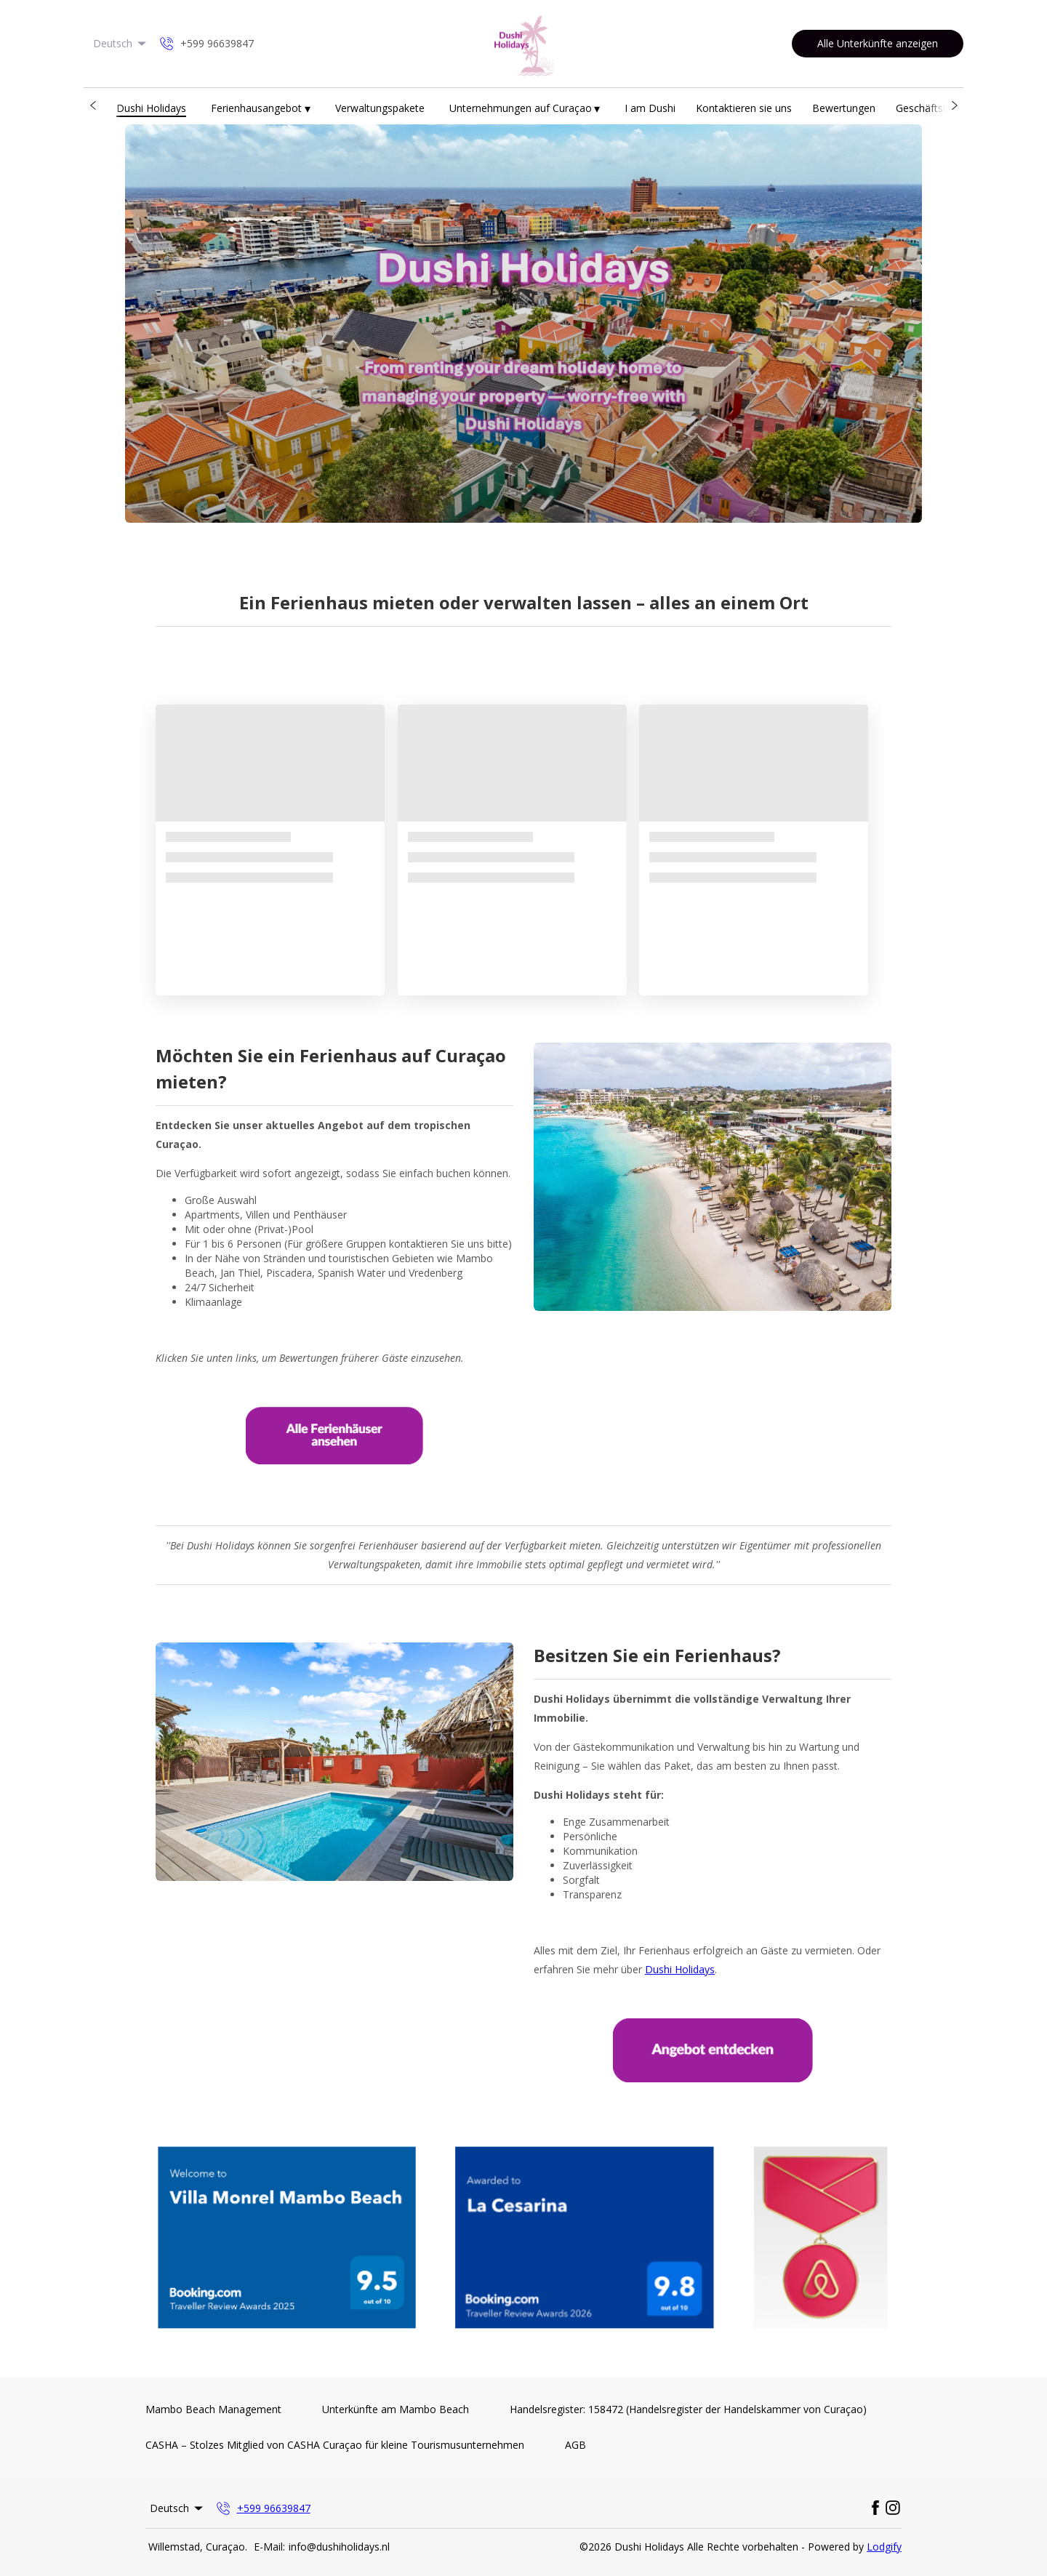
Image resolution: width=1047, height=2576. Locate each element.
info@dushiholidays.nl (339, 2546)
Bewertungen (843, 108)
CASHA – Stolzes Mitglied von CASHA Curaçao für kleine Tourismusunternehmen (334, 2445)
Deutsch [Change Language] (120, 43)
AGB (575, 2445)
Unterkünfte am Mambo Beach (395, 2409)
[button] (93, 105)
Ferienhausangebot (260, 108)
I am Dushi (650, 108)
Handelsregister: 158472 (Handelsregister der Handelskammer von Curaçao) (688, 2409)
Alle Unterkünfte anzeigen (877, 43)
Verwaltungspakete (380, 108)
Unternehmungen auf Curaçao (525, 108)
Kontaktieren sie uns (744, 108)
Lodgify (884, 2546)
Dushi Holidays (151, 108)
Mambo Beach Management (213, 2409)
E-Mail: (269, 2546)
